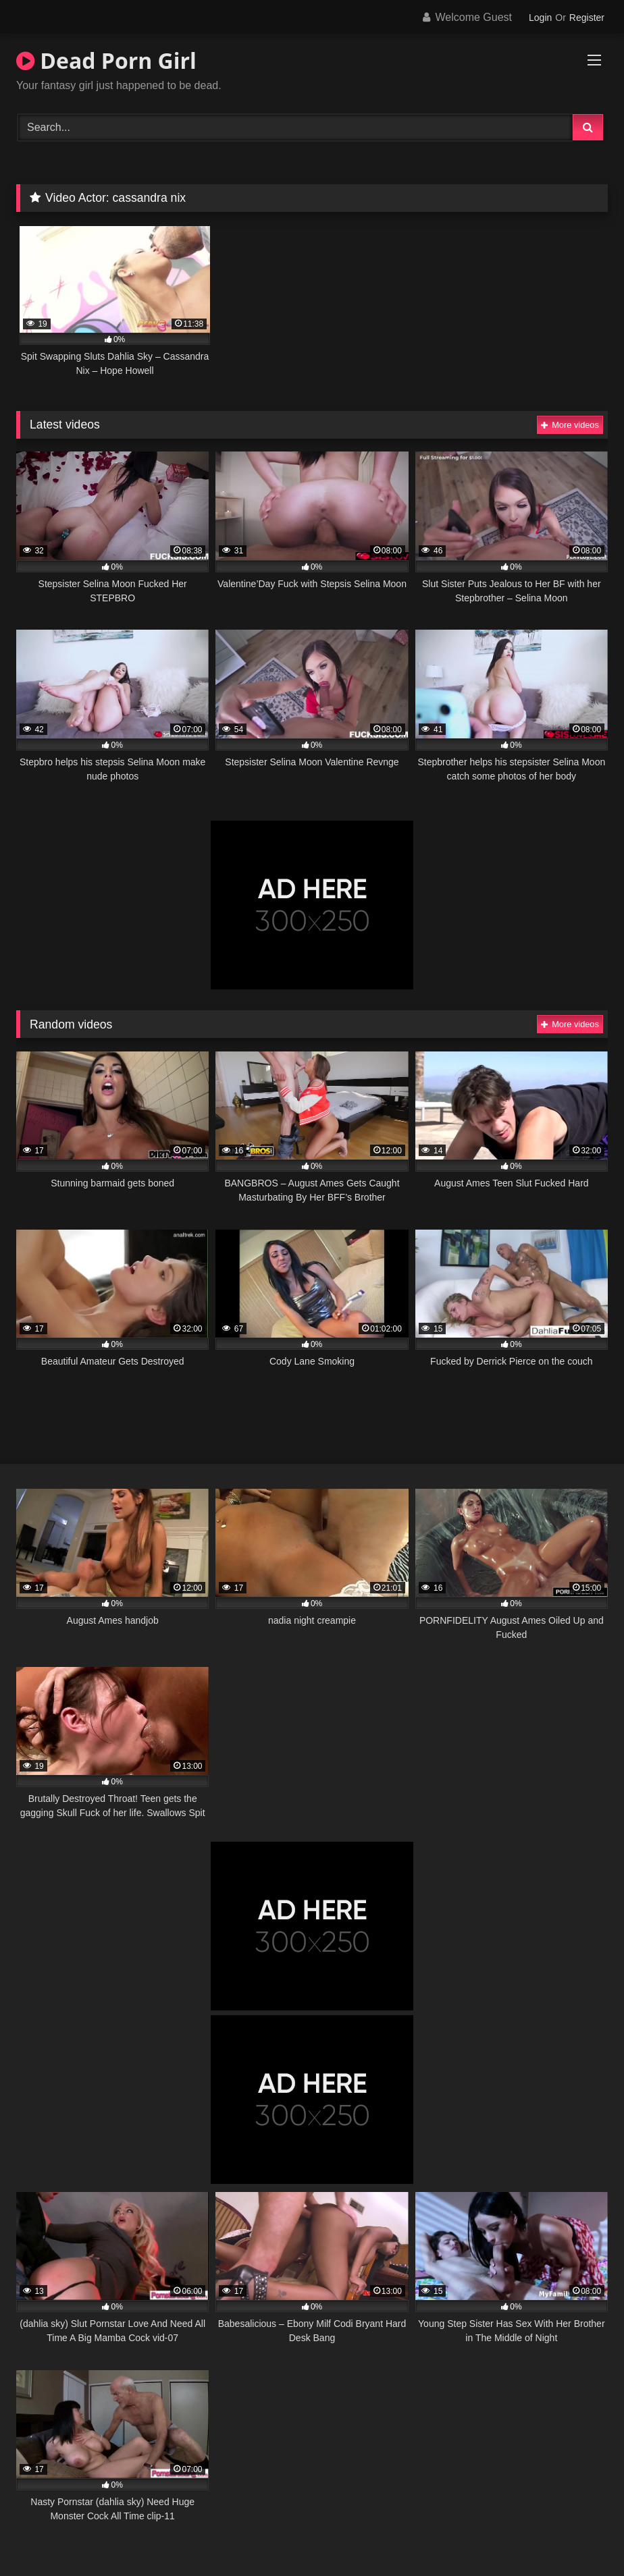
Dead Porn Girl (106, 60)
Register (586, 17)
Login (540, 17)
